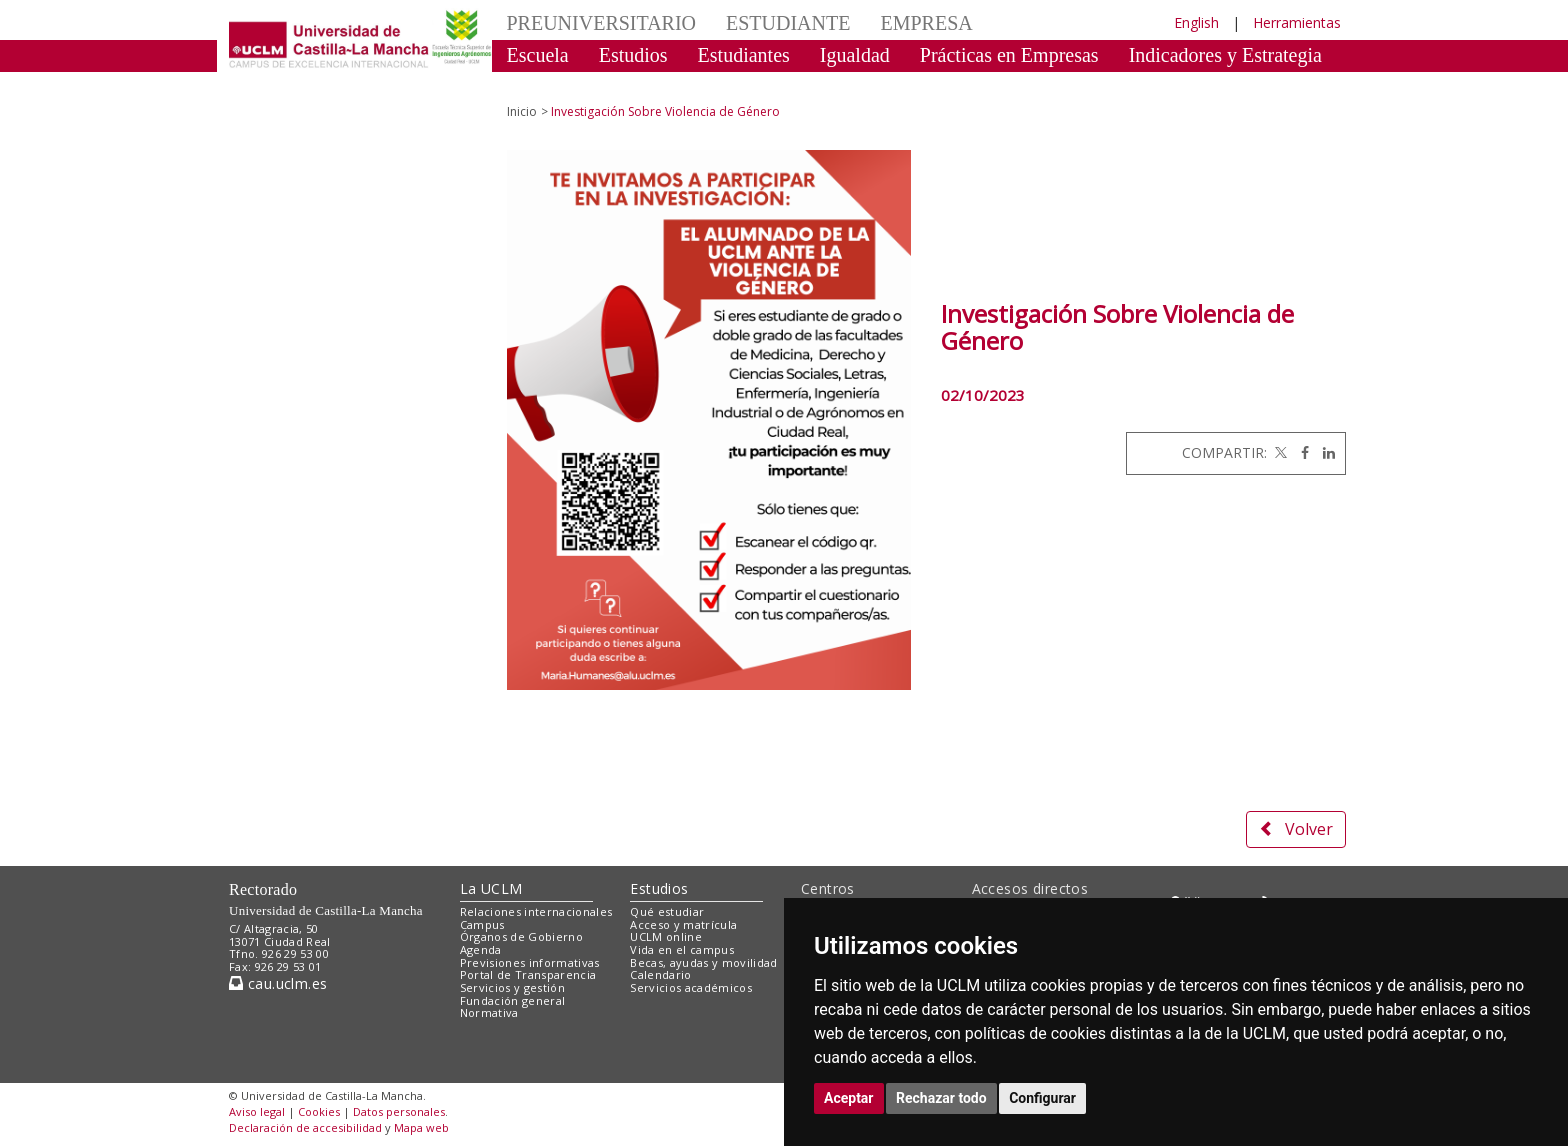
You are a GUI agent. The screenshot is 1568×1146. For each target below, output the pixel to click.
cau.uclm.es (278, 983)
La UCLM (491, 888)
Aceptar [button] (849, 1098)
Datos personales (399, 1111)
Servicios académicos (691, 987)
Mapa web (421, 1127)
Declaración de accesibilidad (305, 1127)
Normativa (489, 1012)
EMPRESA (926, 23)
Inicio (522, 111)
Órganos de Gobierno (521, 936)
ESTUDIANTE (788, 23)
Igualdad (855, 55)
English (1196, 22)
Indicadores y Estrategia (1225, 55)
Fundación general (513, 1000)
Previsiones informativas (530, 962)
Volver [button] (1296, 829)
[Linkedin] (1324, 452)
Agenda (481, 949)
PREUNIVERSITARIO (602, 23)
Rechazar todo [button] (941, 1098)
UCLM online (666, 936)
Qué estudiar (667, 911)
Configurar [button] (1042, 1098)
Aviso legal (257, 1111)
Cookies (319, 1111)
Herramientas (1297, 22)
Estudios (633, 55)
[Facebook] (1300, 452)
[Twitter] (1279, 452)
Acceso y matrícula (683, 924)
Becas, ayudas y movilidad (703, 962)
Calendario (660, 974)
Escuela (538, 55)
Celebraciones (563, 85)
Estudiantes (744, 55)
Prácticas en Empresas (1009, 55)
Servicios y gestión (512, 987)
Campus (482, 924)
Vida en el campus (682, 949)
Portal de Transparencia (528, 974)
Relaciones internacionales (536, 911)
